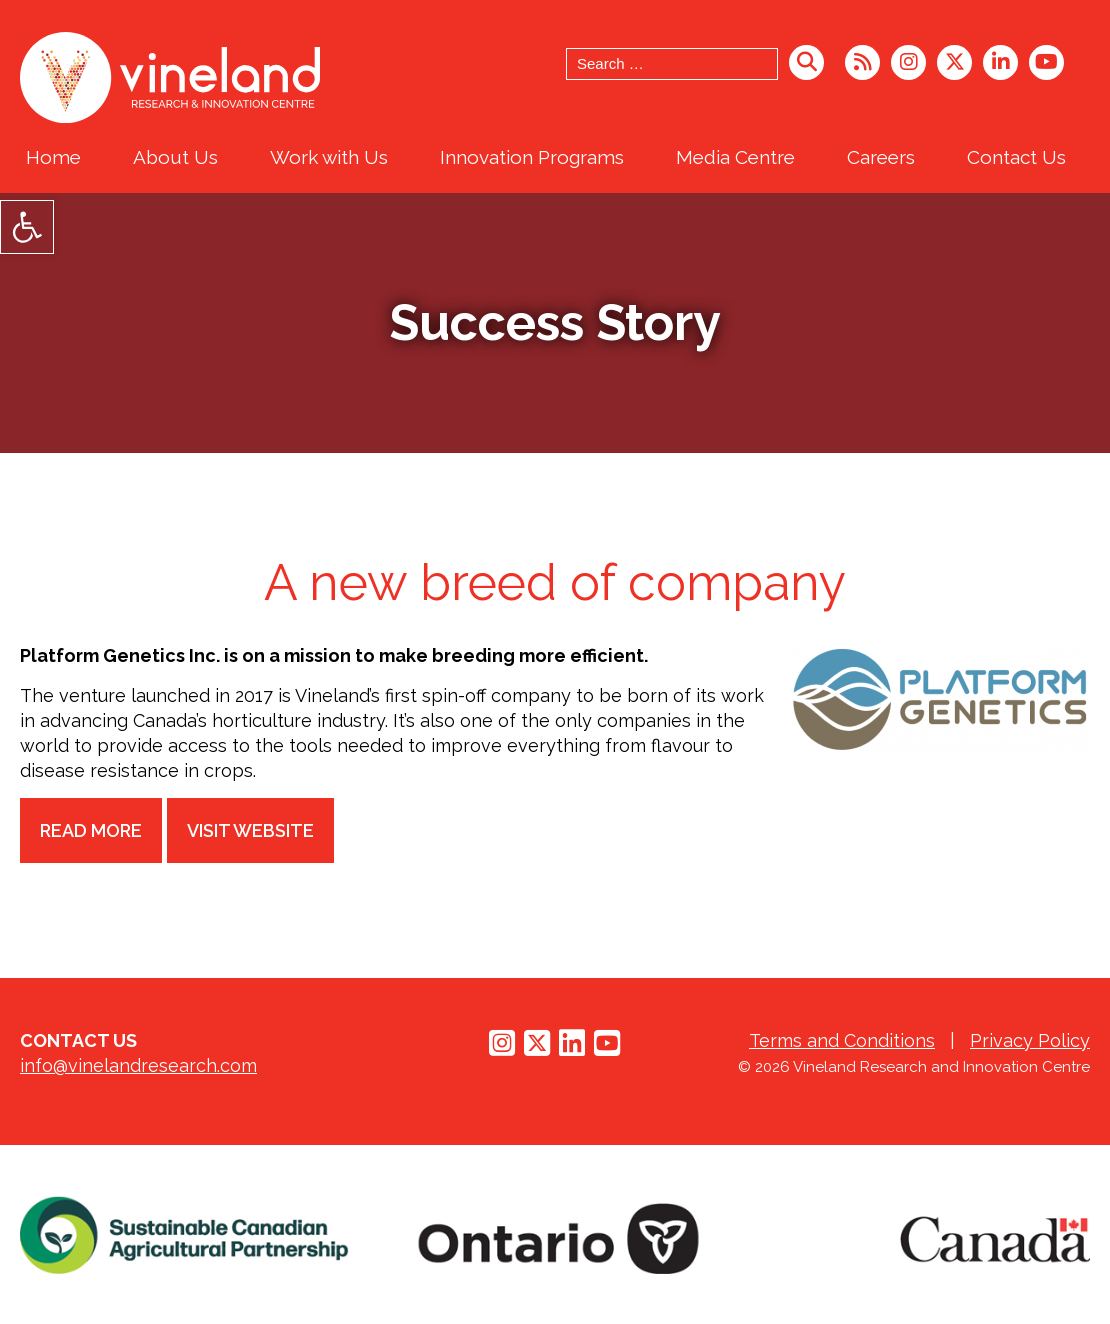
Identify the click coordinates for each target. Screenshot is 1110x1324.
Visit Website (252, 830)
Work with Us (329, 157)
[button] (27, 227)
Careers (881, 157)
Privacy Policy (1030, 1040)
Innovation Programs (532, 157)
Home (53, 157)
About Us (175, 157)
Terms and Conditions (842, 1040)
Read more (92, 830)
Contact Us (1016, 157)
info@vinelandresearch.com (138, 1065)
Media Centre (735, 157)
